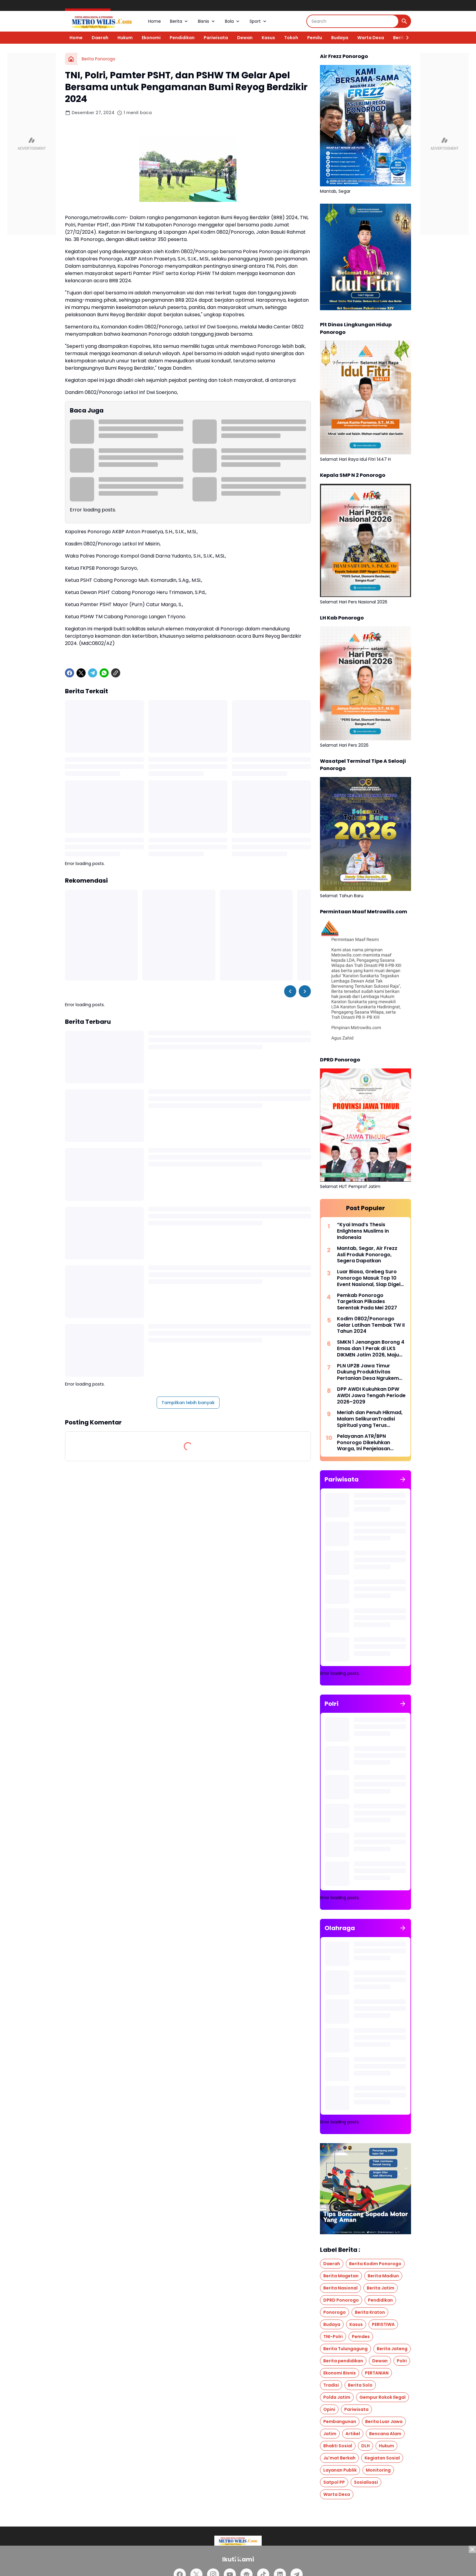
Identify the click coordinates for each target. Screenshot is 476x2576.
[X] (81, 672)
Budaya (339, 38)
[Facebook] (69, 672)
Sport (258, 21)
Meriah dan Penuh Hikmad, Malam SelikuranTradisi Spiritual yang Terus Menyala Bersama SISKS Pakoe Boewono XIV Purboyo (370, 1419)
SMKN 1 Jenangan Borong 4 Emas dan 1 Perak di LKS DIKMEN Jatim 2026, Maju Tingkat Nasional (370, 1348)
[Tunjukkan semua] (402, 1479)
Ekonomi (151, 38)
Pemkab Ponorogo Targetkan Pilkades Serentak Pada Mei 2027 (367, 1301)
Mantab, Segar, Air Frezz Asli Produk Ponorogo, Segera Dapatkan (367, 1254)
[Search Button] (404, 21)
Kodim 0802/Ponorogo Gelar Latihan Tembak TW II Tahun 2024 (371, 1325)
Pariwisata (216, 38)
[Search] (352, 21)
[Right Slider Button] (405, 38)
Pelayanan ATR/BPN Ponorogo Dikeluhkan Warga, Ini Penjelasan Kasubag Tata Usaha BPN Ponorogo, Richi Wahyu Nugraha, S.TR (368, 1442)
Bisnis (207, 21)
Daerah (100, 38)
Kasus (268, 38)
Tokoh (291, 38)
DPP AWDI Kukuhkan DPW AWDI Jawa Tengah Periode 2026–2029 (371, 1395)
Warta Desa (370, 38)
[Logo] (237, 2541)
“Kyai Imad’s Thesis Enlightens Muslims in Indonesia (363, 1231)
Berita (179, 21)
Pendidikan (182, 38)
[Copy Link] (115, 672)
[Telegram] (92, 672)
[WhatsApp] (104, 672)
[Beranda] (71, 59)
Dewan (245, 38)
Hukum (125, 38)
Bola (232, 21)
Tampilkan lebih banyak (188, 1403)
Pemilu (314, 38)
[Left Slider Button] (290, 991)
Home (154, 21)
